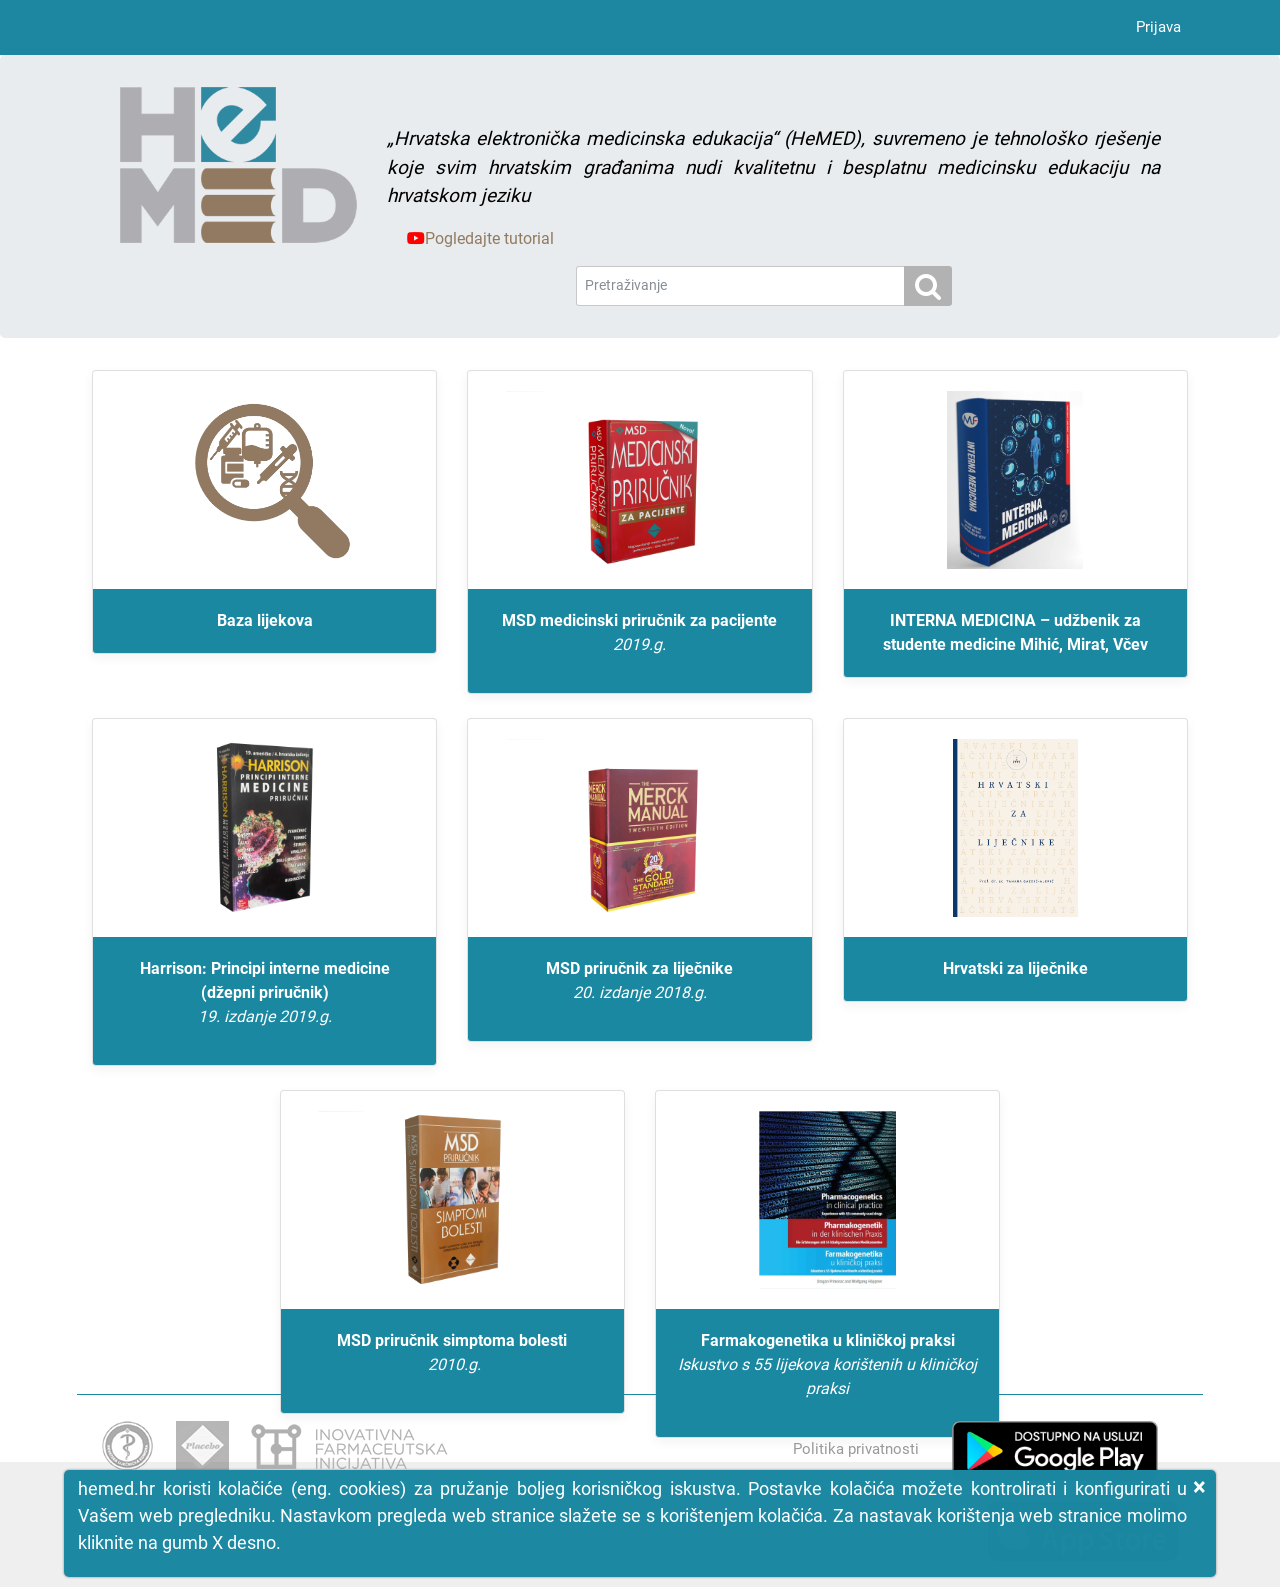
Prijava (1158, 27)
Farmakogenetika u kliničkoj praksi (827, 1366)
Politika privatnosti (856, 1449)
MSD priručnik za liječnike (639, 982)
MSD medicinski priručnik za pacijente (639, 634)
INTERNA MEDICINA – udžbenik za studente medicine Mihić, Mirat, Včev (1015, 632)
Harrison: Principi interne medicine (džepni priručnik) (264, 994)
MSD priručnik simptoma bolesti (452, 1354)
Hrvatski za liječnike (1015, 968)
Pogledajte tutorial (480, 238)
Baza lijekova (265, 620)
